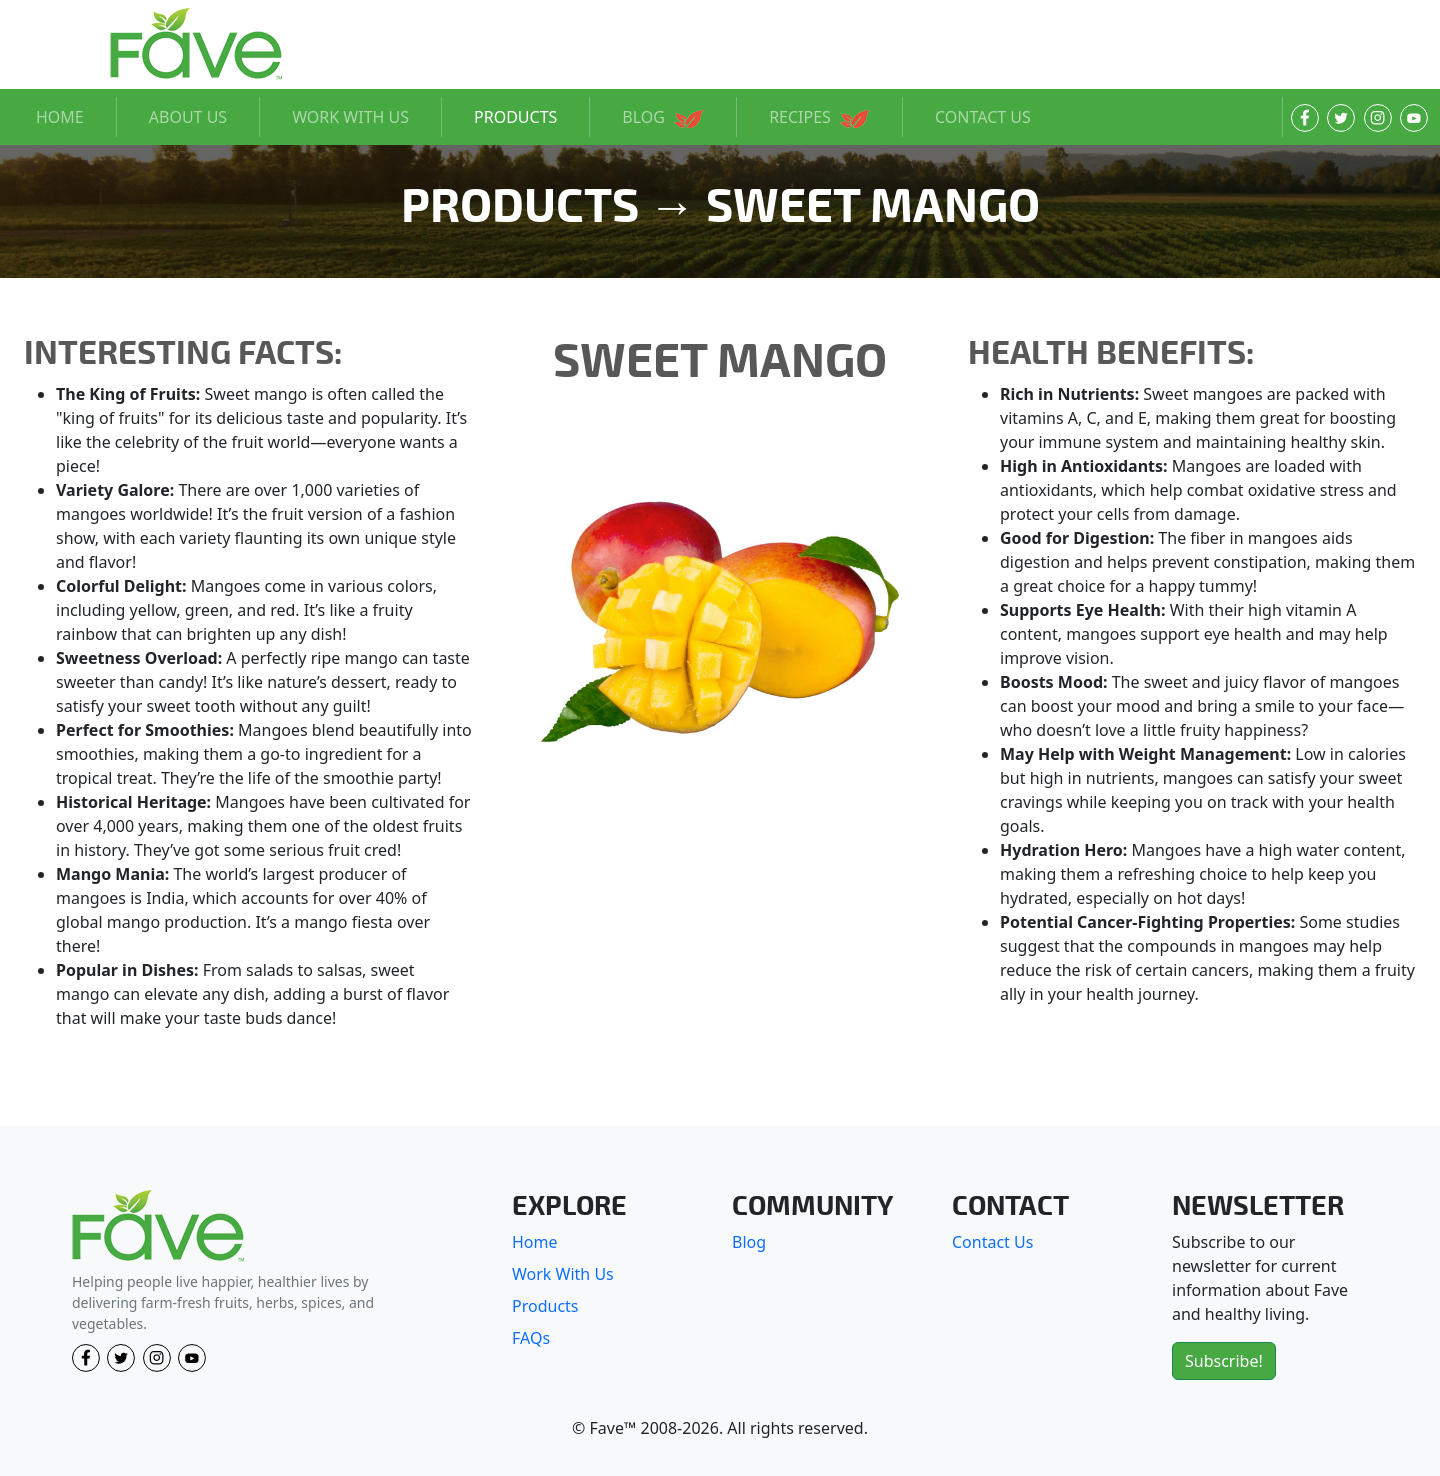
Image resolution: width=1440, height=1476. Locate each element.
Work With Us (563, 1274)
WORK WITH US (350, 117)
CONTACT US (983, 117)
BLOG (663, 117)
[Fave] (158, 1226)
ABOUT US (188, 117)
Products (545, 1306)
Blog (749, 1242)
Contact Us (992, 1242)
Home (535, 1242)
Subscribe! (1224, 1361)
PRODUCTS (515, 117)
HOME (60, 117)
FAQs (531, 1338)
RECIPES (819, 117)
